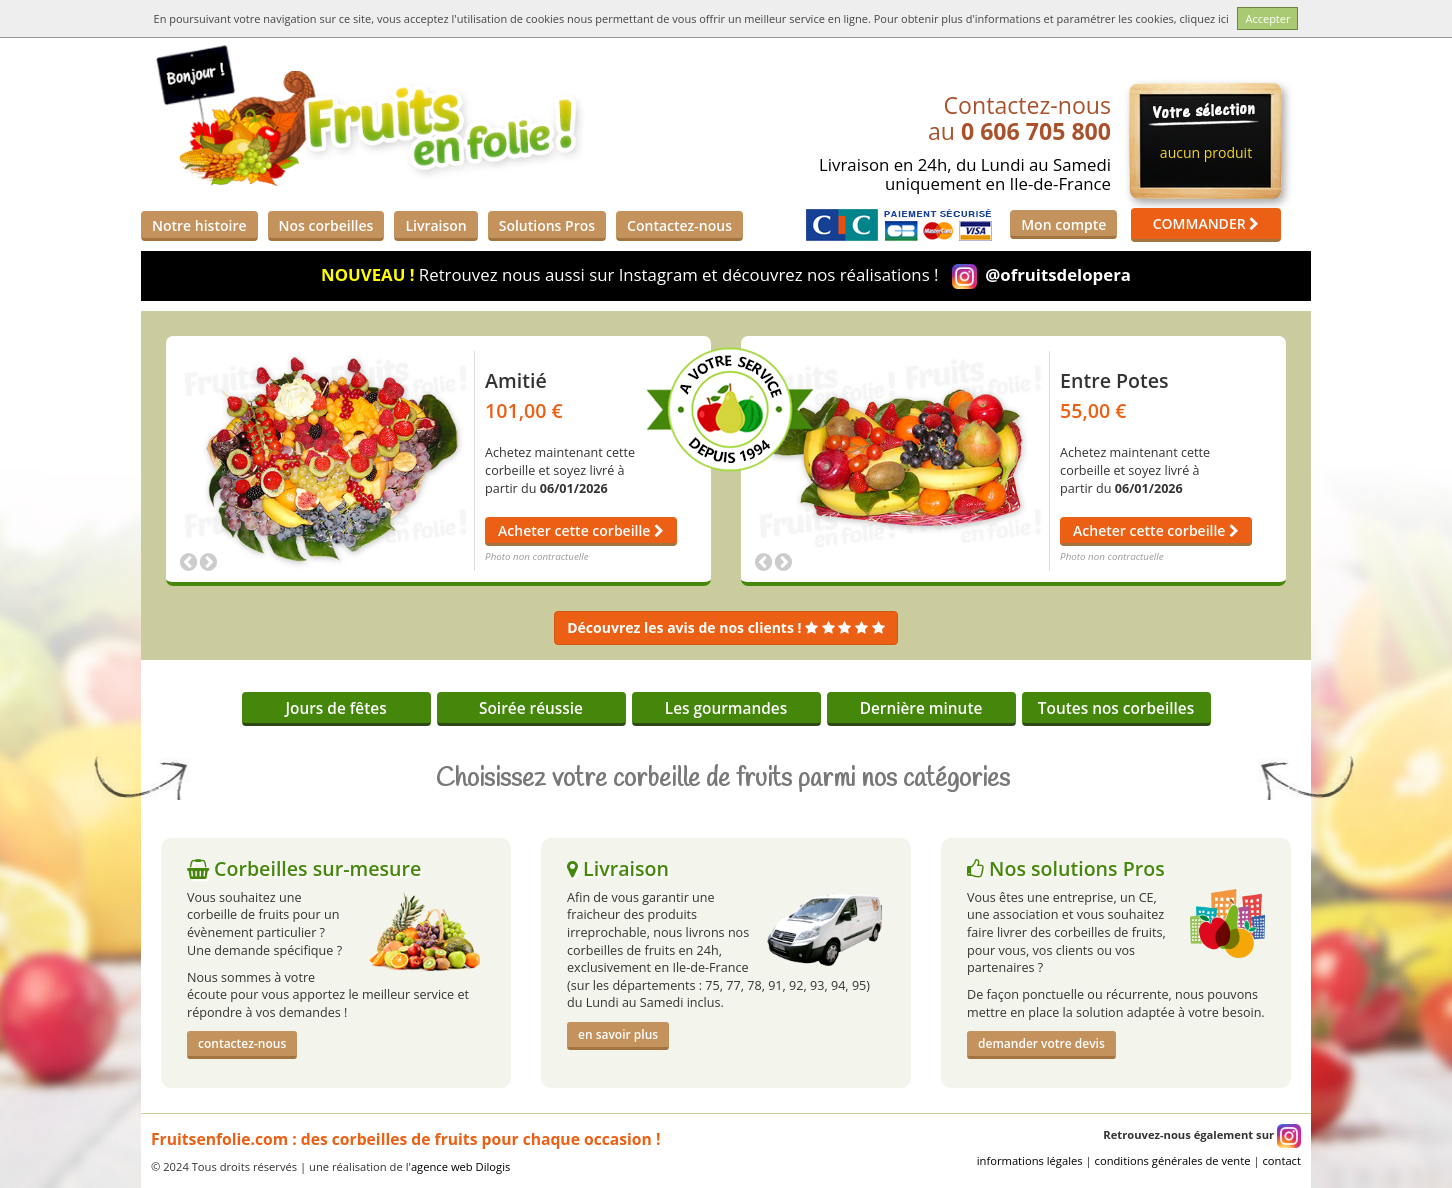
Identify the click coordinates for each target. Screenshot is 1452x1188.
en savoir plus (618, 1034)
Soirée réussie (531, 708)
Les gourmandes (726, 708)
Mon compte (1063, 224)
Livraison (435, 225)
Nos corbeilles (326, 225)
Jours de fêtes (335, 708)
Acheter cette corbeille (581, 530)
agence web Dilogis (460, 1166)
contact (1281, 1160)
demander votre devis (1041, 1043)
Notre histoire (199, 225)
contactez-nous (242, 1043)
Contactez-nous (679, 225)
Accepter (1267, 18)
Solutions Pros (547, 225)
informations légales (1030, 1160)
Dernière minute (921, 708)
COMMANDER (1206, 223)
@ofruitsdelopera (1058, 274)
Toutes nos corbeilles (1116, 708)
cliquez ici (1204, 18)
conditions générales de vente (1173, 1160)
